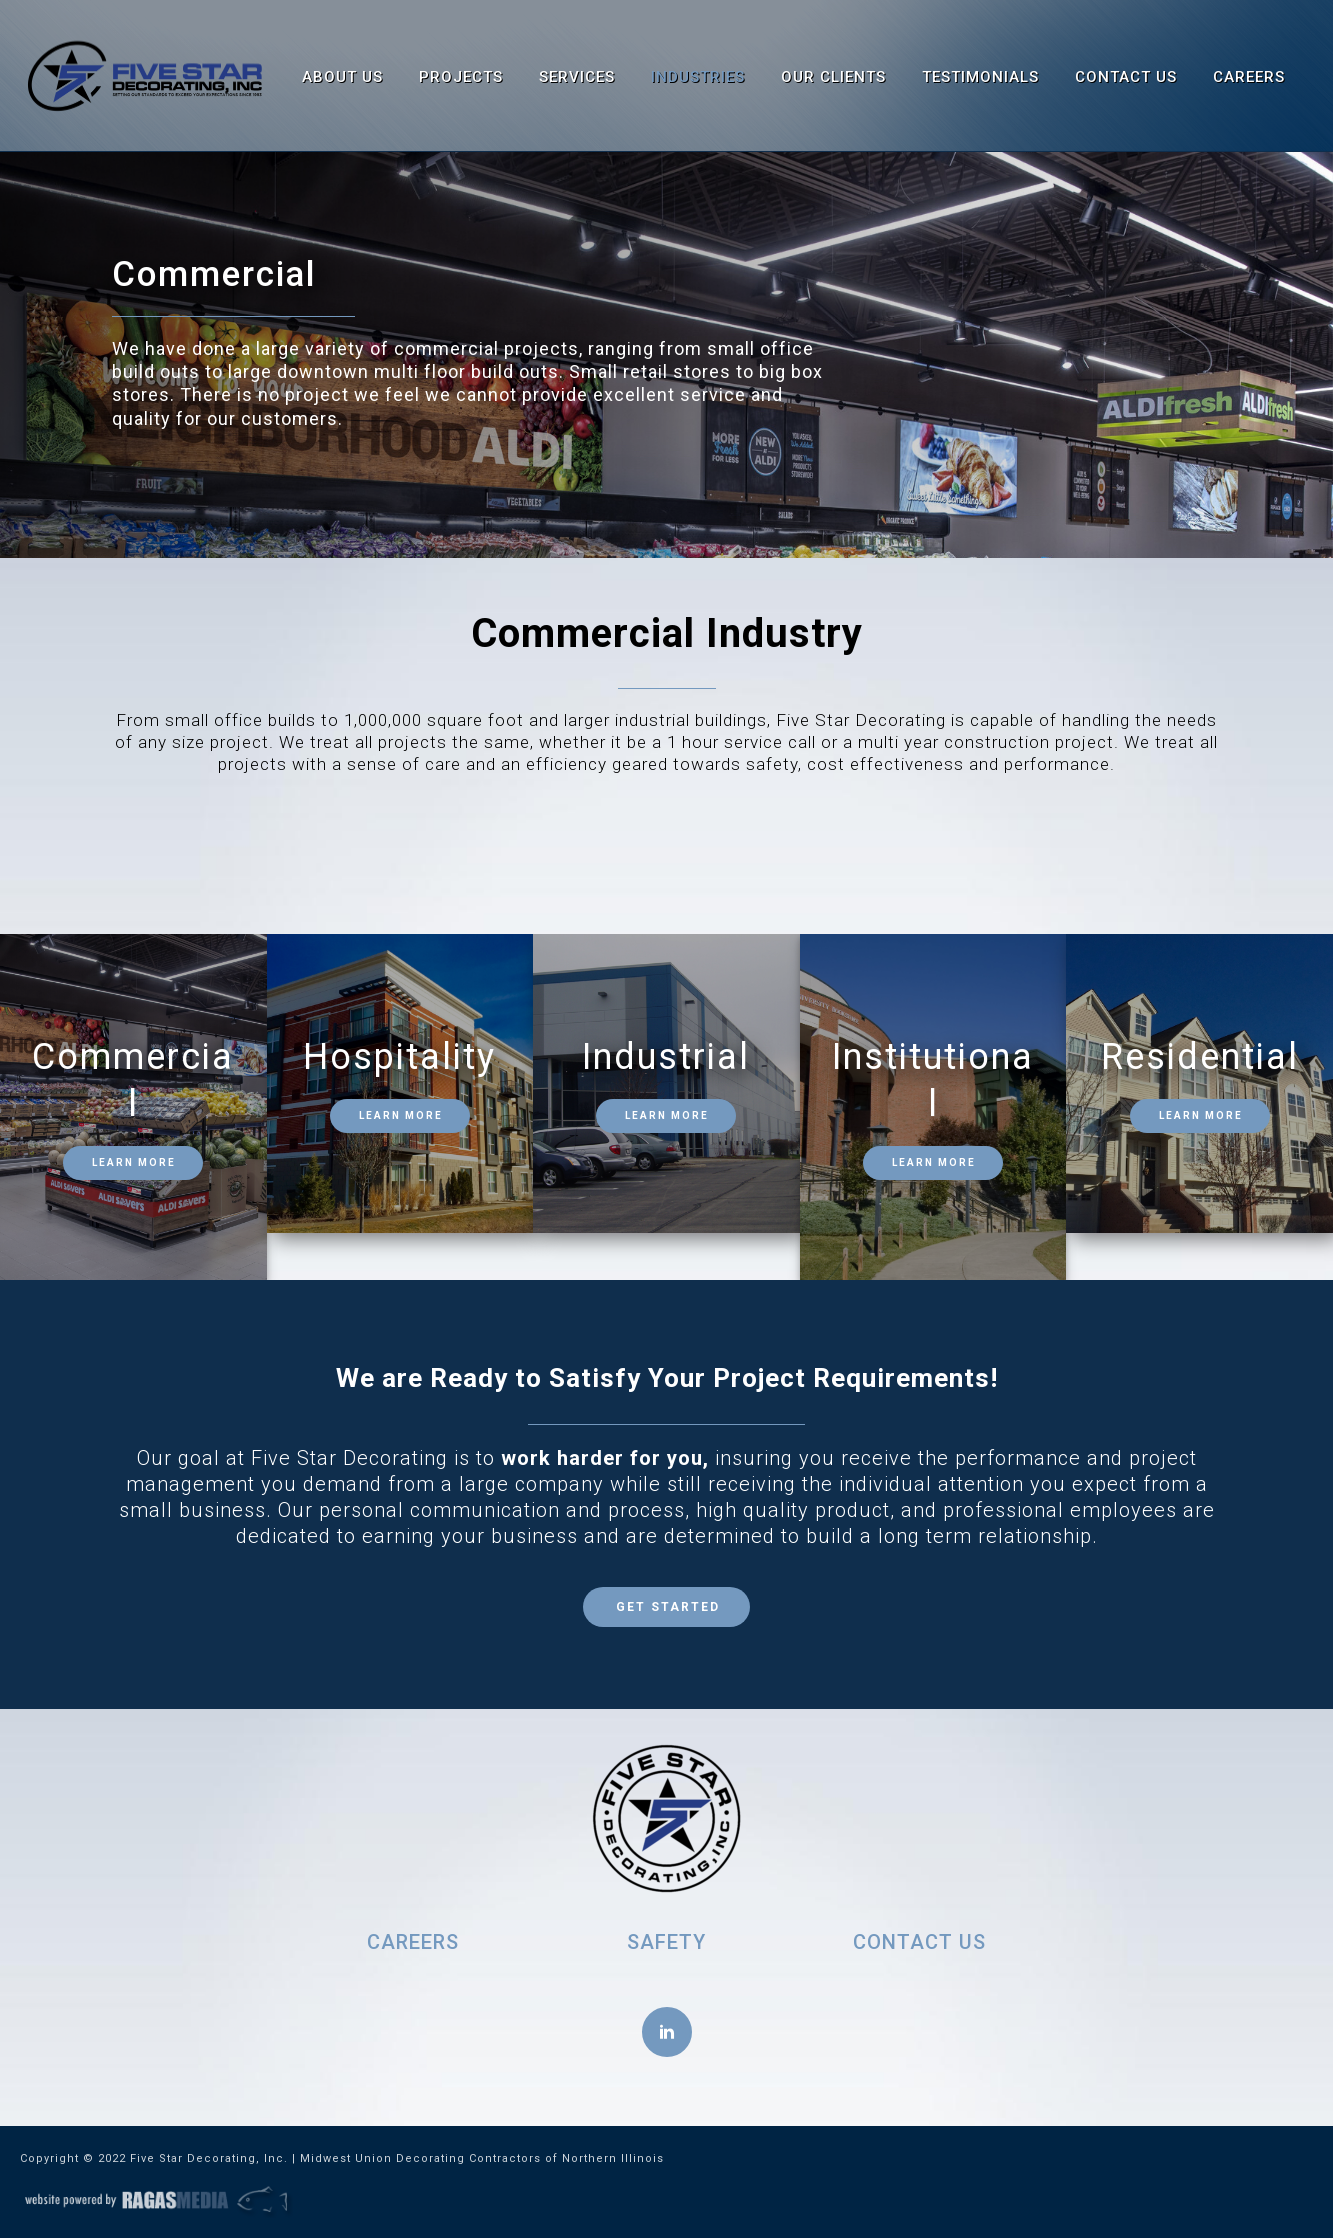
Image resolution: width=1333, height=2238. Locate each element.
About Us (342, 77)
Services (577, 77)
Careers (1249, 77)
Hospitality (399, 1057)
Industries (698, 77)
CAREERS (413, 1942)
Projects (461, 77)
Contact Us (1126, 77)
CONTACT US (919, 1942)
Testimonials (980, 77)
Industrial (666, 1057)
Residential (1200, 1057)
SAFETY (666, 1942)
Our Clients (833, 77)
